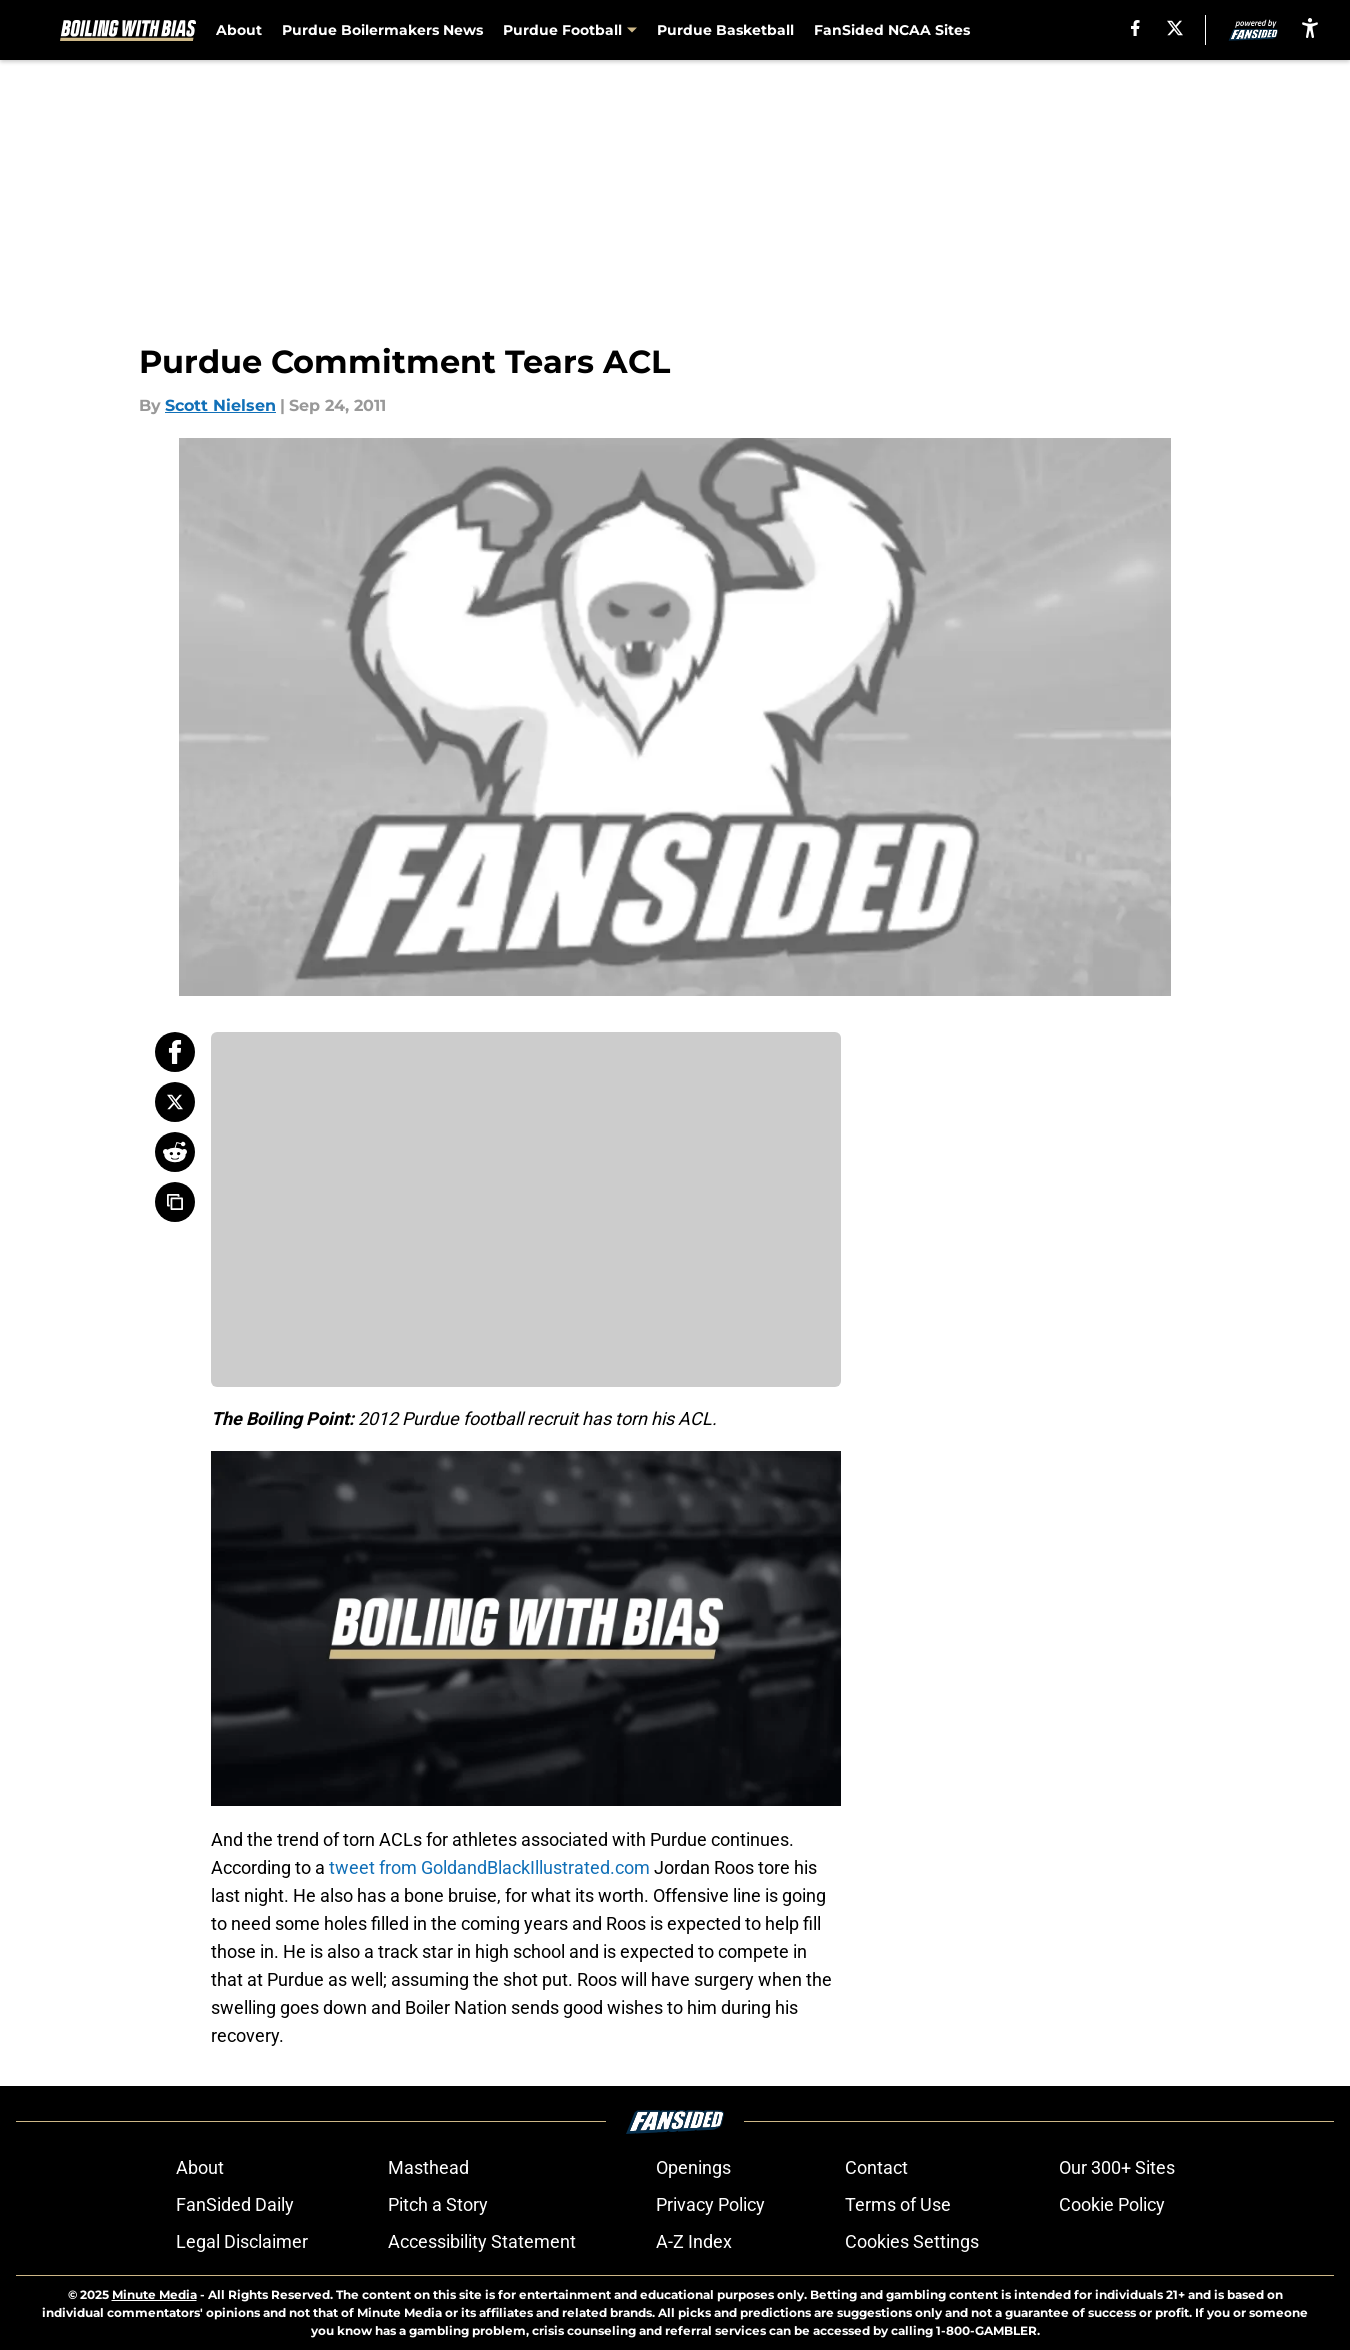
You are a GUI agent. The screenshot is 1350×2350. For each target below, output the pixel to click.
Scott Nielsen (220, 405)
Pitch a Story (438, 2204)
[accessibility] (1310, 27)
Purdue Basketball (725, 30)
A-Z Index (694, 2241)
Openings (693, 2167)
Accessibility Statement (482, 2241)
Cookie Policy (1112, 2204)
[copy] (175, 1202)
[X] (1175, 28)
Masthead (428, 2167)
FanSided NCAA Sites (892, 30)
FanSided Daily (235, 2204)
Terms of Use (898, 2204)
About (239, 30)
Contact (876, 2167)
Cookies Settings (912, 2241)
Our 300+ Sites (1117, 2167)
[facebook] (1135, 28)
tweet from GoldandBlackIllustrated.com (489, 1867)
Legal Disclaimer (242, 2241)
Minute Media (154, 2294)
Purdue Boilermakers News (382, 30)
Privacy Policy (710, 2204)
